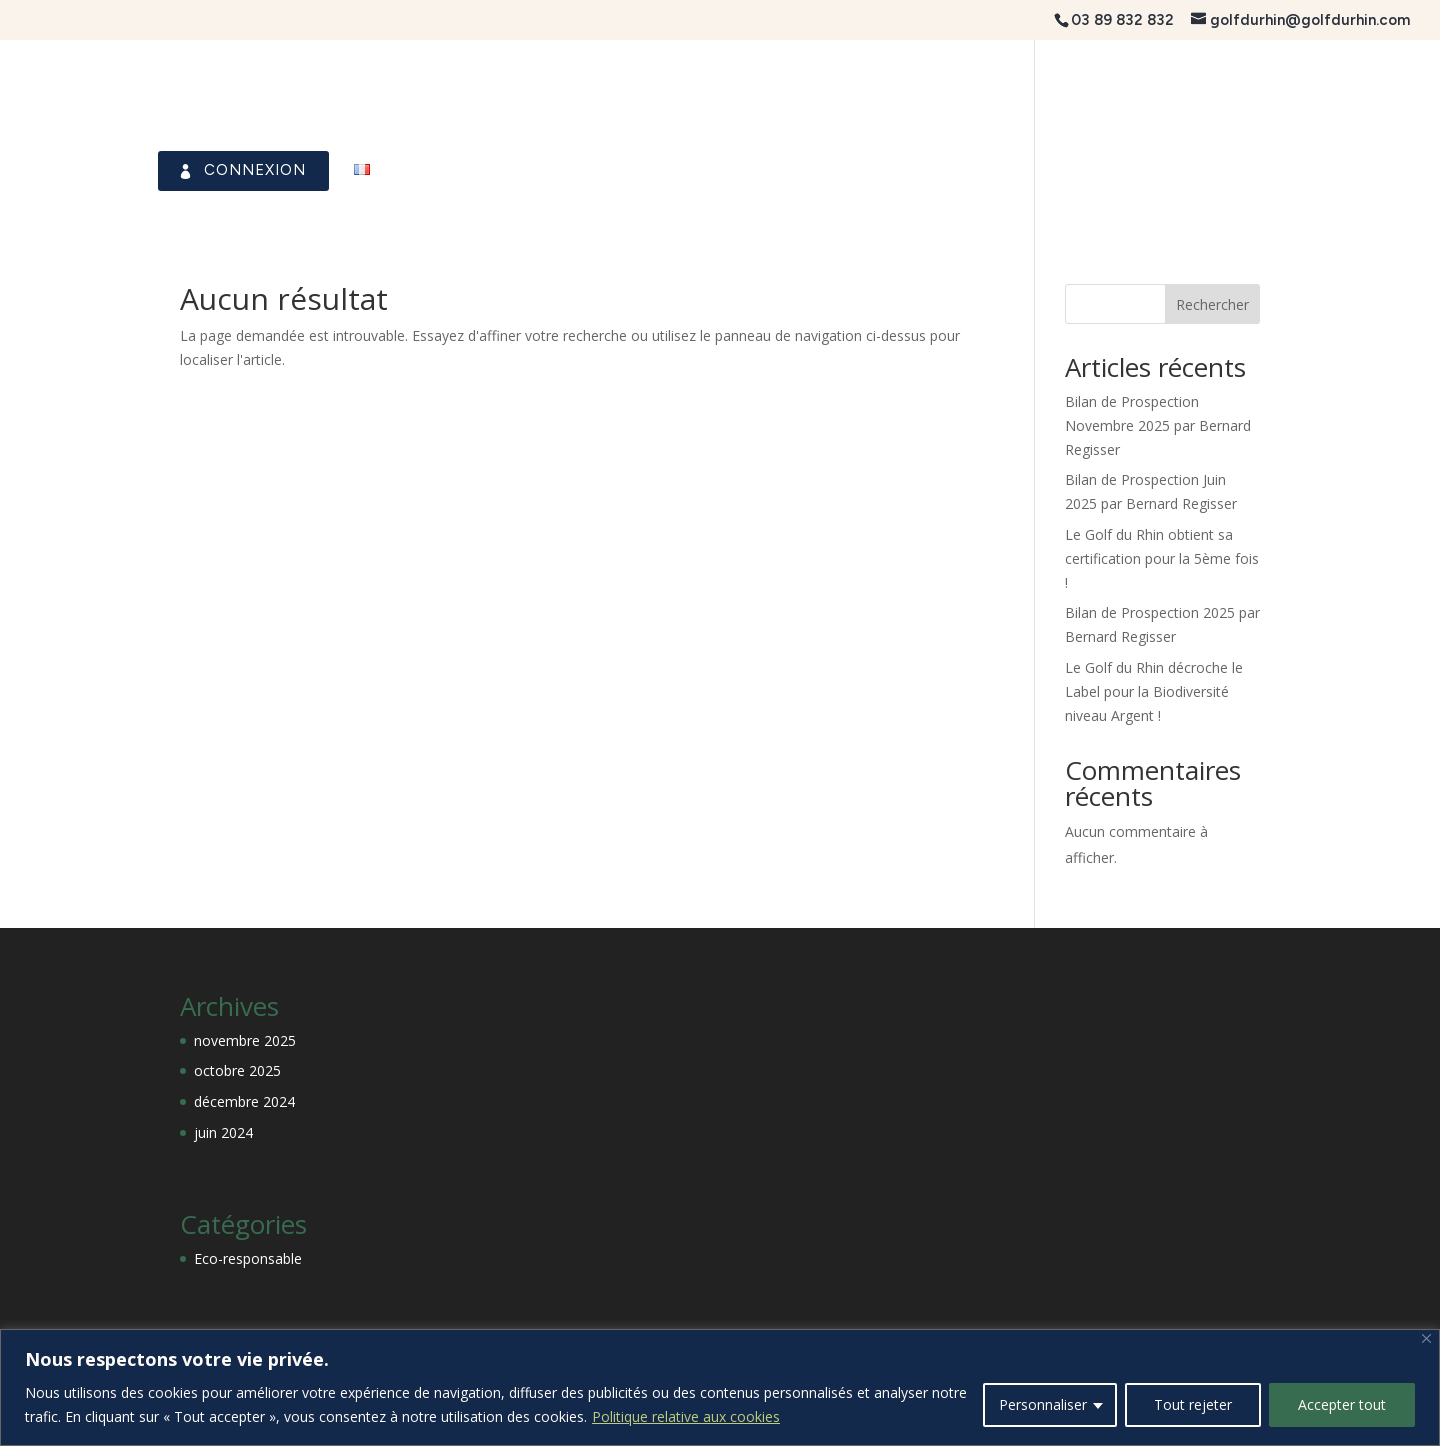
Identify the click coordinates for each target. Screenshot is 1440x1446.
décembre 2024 (244, 1101)
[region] (720, 1387)
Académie (1252, 171)
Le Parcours (626, 171)
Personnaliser (1043, 1404)
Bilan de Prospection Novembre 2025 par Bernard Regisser (1158, 425)
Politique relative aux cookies (686, 1416)
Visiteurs (1123, 171)
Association (979, 171)
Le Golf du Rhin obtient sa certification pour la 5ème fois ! (1162, 558)
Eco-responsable (248, 1258)
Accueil (53, 171)
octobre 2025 (237, 1070)
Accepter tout (1342, 1404)
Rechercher (1212, 304)
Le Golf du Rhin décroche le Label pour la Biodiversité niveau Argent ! (1154, 691)
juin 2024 (223, 1132)
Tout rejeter (1193, 1404)
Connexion (210, 170)
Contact (1381, 171)
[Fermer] (1426, 1338)
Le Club (490, 171)
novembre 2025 (245, 1040)
